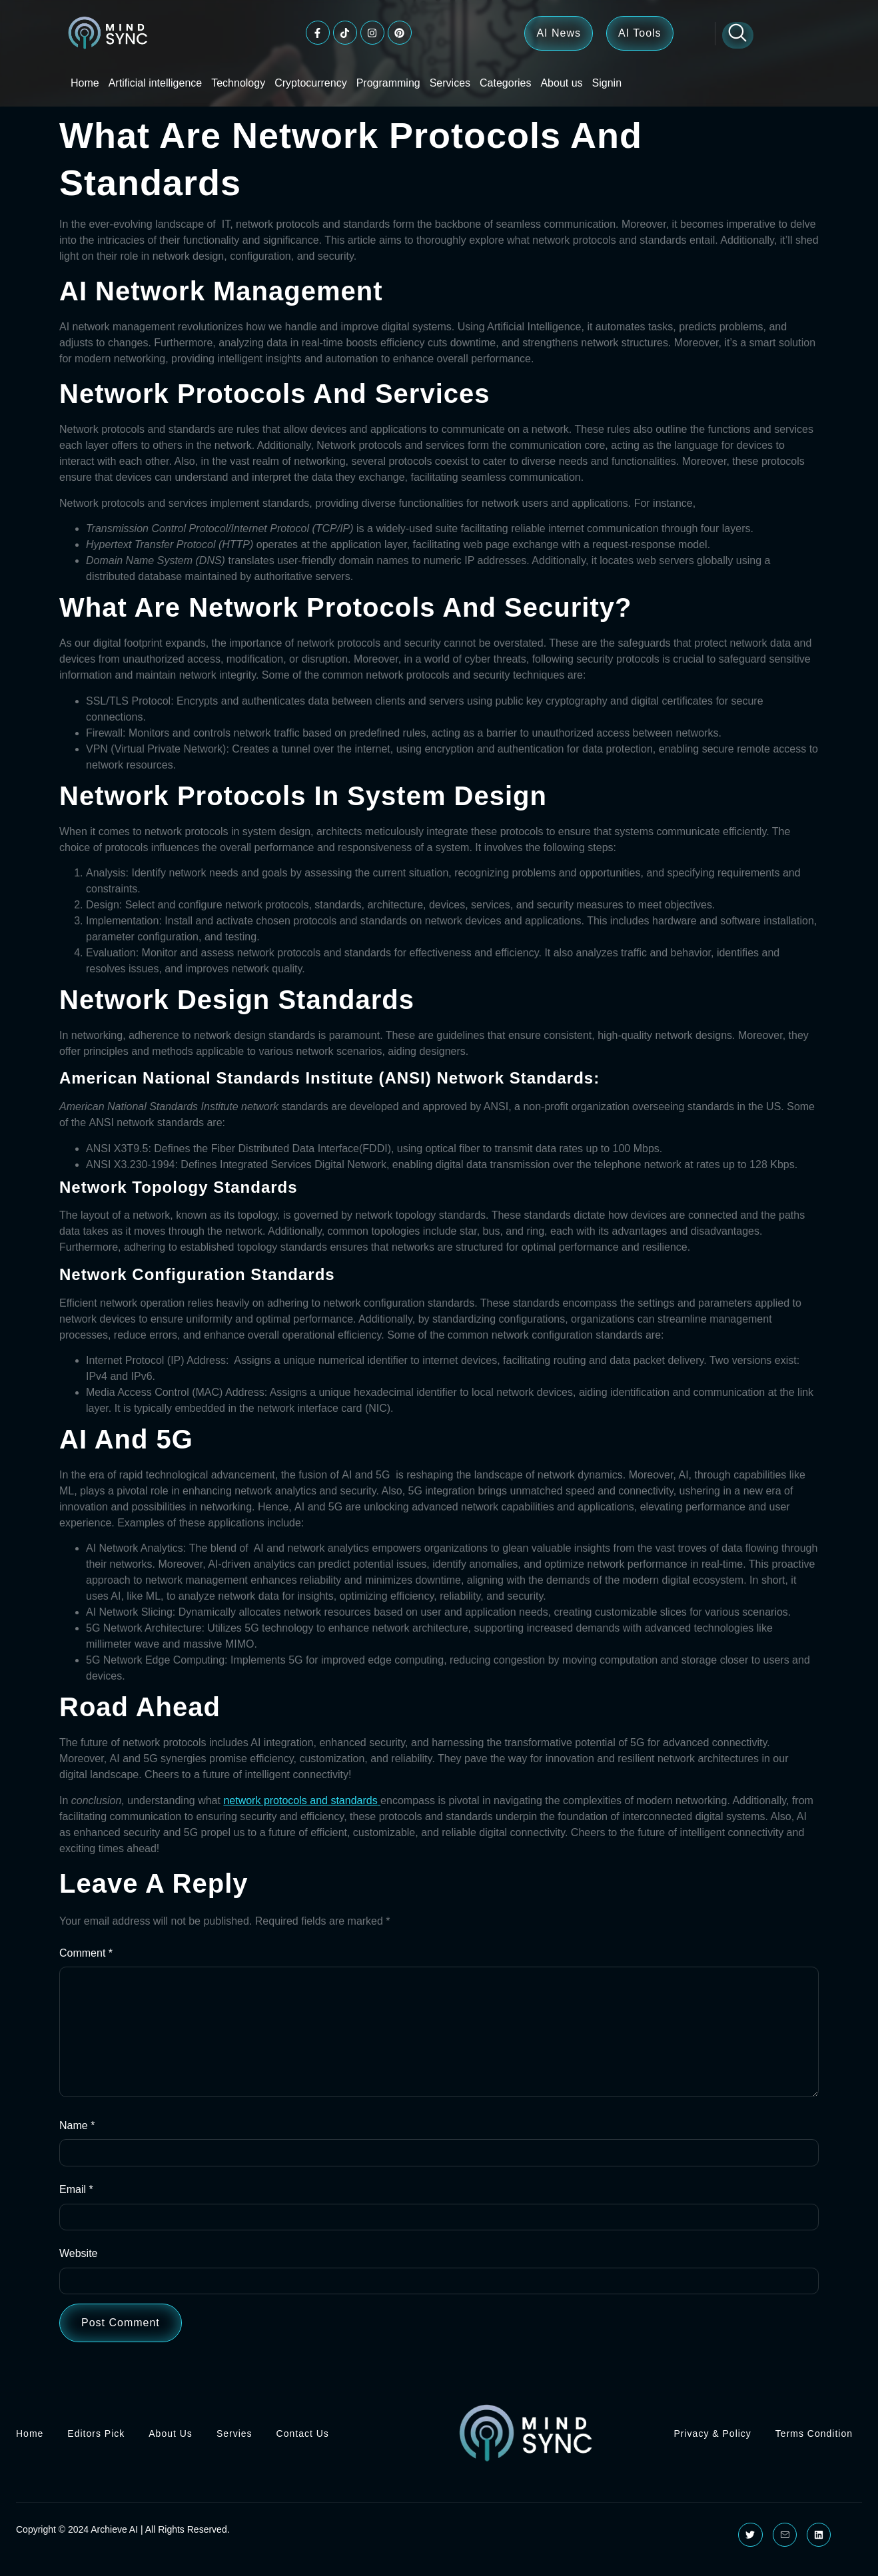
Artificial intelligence (156, 83)
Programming (388, 83)
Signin (607, 83)
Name (77, 2134)
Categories (505, 83)
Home (85, 83)
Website (78, 2265)
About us (561, 83)
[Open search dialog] (737, 35)
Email (76, 2200)
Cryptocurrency (310, 83)
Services (450, 83)
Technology (238, 83)
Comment (86, 1953)
